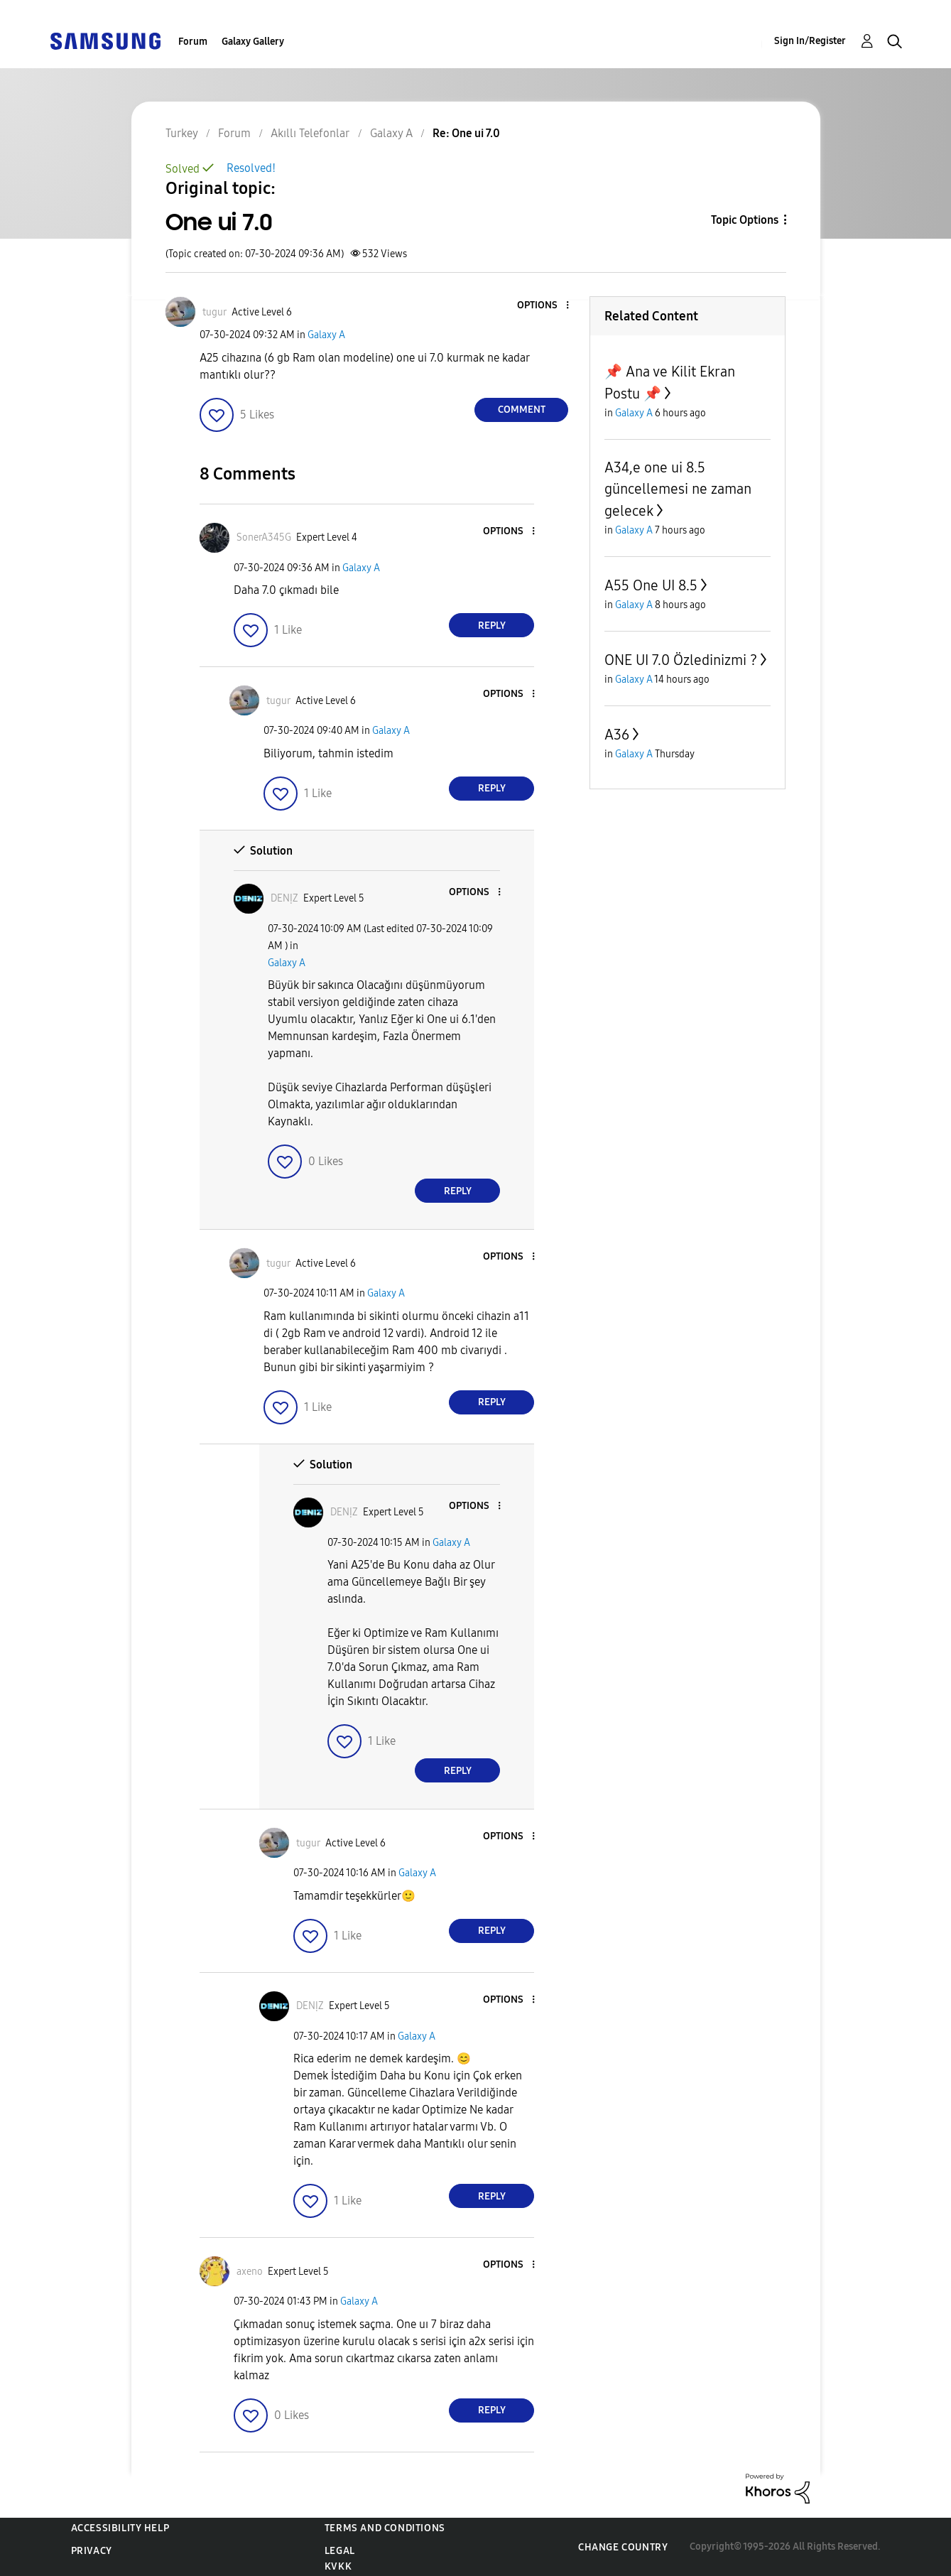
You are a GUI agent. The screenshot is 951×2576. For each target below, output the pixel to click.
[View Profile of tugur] (214, 312)
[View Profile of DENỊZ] (284, 898)
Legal (340, 2551)
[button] (544, 306)
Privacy (91, 2551)
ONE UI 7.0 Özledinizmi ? (680, 660)
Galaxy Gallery (253, 42)
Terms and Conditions (385, 2528)
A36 (616, 734)
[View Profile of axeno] (250, 2272)
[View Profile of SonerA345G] (264, 537)
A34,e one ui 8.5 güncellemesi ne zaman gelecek (677, 489)
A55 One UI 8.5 (650, 585)
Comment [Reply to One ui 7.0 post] (521, 410)
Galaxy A (326, 335)
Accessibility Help (120, 2528)
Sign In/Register (810, 41)
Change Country (623, 2547)
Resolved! (251, 168)
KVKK (338, 2566)
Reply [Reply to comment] (492, 625)
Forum (192, 42)
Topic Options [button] (744, 220)
